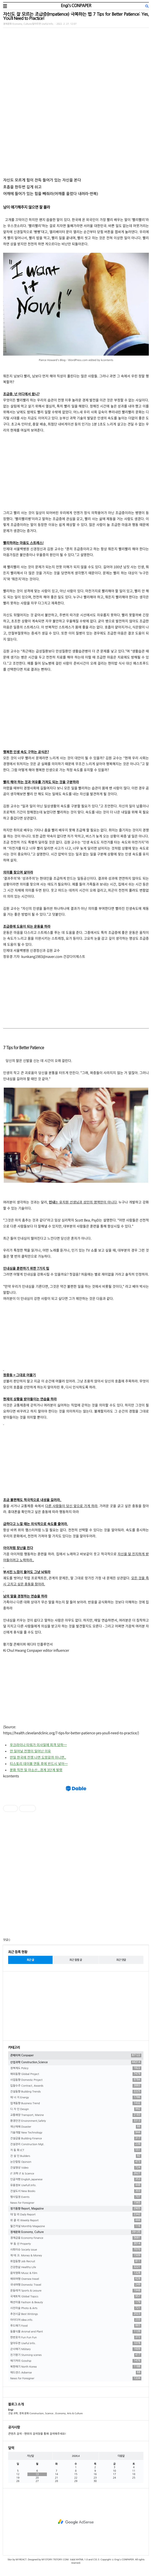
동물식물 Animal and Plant (75, 2332)
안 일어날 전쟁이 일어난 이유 (30, 1750)
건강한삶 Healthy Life (75, 2267)
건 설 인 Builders (75, 2156)
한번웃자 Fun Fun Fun (75, 2337)
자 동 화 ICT (75, 2150)
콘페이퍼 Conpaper (75, 2055)
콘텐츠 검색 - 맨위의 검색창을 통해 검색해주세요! (37, 2433)
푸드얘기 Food (75, 2326)
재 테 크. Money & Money (75, 2255)
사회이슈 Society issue (75, 2250)
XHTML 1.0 (82, 2559)
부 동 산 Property (75, 2244)
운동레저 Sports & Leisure (75, 2291)
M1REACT (21, 2559)
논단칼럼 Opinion (75, 2162)
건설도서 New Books (75, 2191)
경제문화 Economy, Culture (75, 2232)
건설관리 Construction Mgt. (75, 2144)
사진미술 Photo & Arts (75, 2308)
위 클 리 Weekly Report (75, 2220)
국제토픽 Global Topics (75, 2296)
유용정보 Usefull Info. (75, 2185)
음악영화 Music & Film (75, 2273)
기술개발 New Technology (75, 2133)
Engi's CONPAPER (76, 6)
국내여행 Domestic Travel (75, 2285)
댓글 (5, 1939)
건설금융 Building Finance (75, 2138)
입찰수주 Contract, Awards (75, 2086)
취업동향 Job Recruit (75, 2261)
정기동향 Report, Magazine (75, 2209)
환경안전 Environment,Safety (75, 2121)
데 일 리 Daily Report (75, 2214)
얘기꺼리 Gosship (75, 2361)
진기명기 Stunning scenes (75, 2355)
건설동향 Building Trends (75, 2092)
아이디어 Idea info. (75, 2320)
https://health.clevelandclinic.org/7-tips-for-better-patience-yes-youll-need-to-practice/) (71, 1732)
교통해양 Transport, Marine (75, 2115)
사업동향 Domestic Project (75, 2080)
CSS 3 (96, 2559)
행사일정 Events (75, 2197)
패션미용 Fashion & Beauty (75, 2302)
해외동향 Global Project (75, 2074)
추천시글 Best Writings (75, 2314)
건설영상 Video (75, 2168)
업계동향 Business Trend (75, 2103)
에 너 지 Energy (75, 2097)
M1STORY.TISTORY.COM (54, 2559)
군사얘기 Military (75, 2349)
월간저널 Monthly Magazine (75, 2226)
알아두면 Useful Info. (75, 2343)
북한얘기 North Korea (75, 2367)
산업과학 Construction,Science (75, 2062)
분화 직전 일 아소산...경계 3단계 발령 (36, 1769)
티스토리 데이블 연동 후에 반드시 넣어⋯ (39, 1763)
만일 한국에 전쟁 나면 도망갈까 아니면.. (38, 1757)
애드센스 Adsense (75, 2372)
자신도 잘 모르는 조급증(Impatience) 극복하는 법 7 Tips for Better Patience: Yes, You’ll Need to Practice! (76, 16)
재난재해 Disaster (75, 2127)
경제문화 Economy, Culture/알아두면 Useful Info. (28, 24)
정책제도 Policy (75, 2068)
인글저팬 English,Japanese (75, 2179)
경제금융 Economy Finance (75, 2238)
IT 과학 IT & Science (75, 2173)
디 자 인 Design (75, 2109)
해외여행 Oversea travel (75, 2279)
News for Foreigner (75, 2203)
